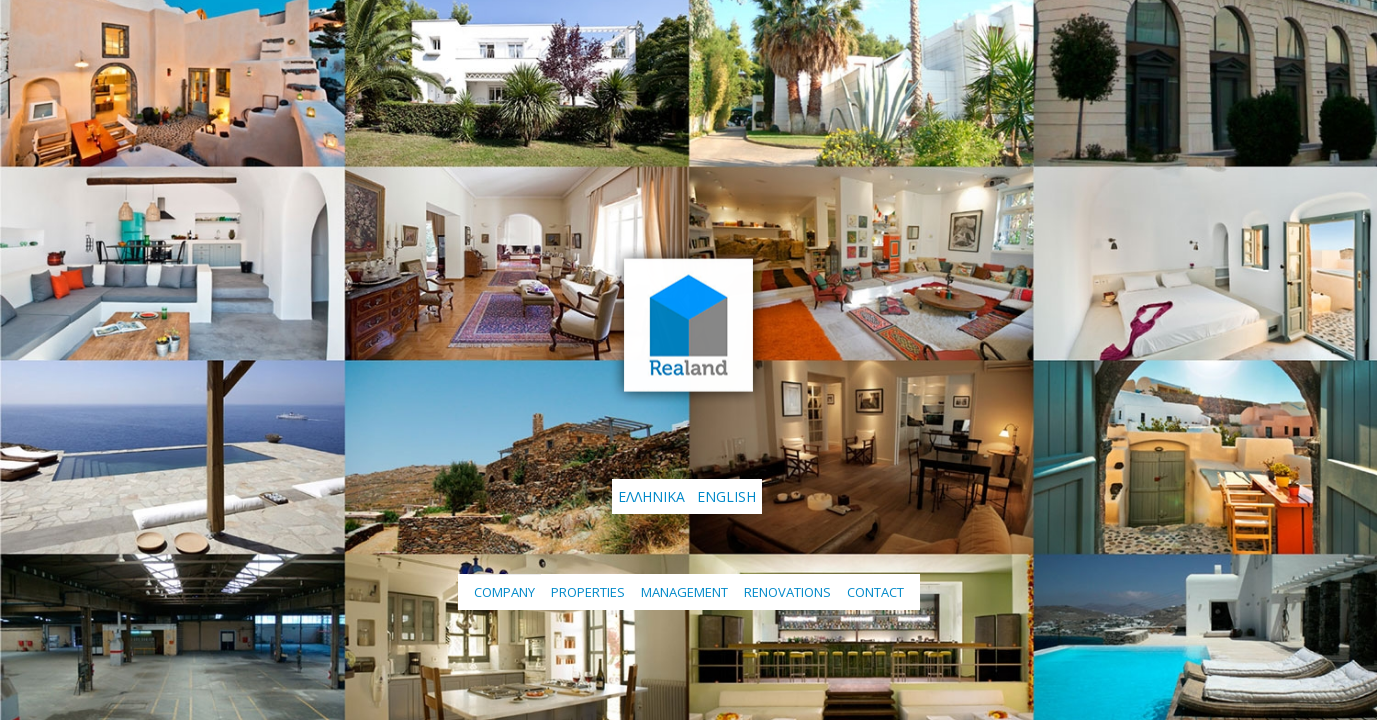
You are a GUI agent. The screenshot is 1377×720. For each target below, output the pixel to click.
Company (504, 592)
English (726, 496)
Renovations (787, 592)
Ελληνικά (651, 496)
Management (684, 592)
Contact (875, 592)
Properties (588, 592)
